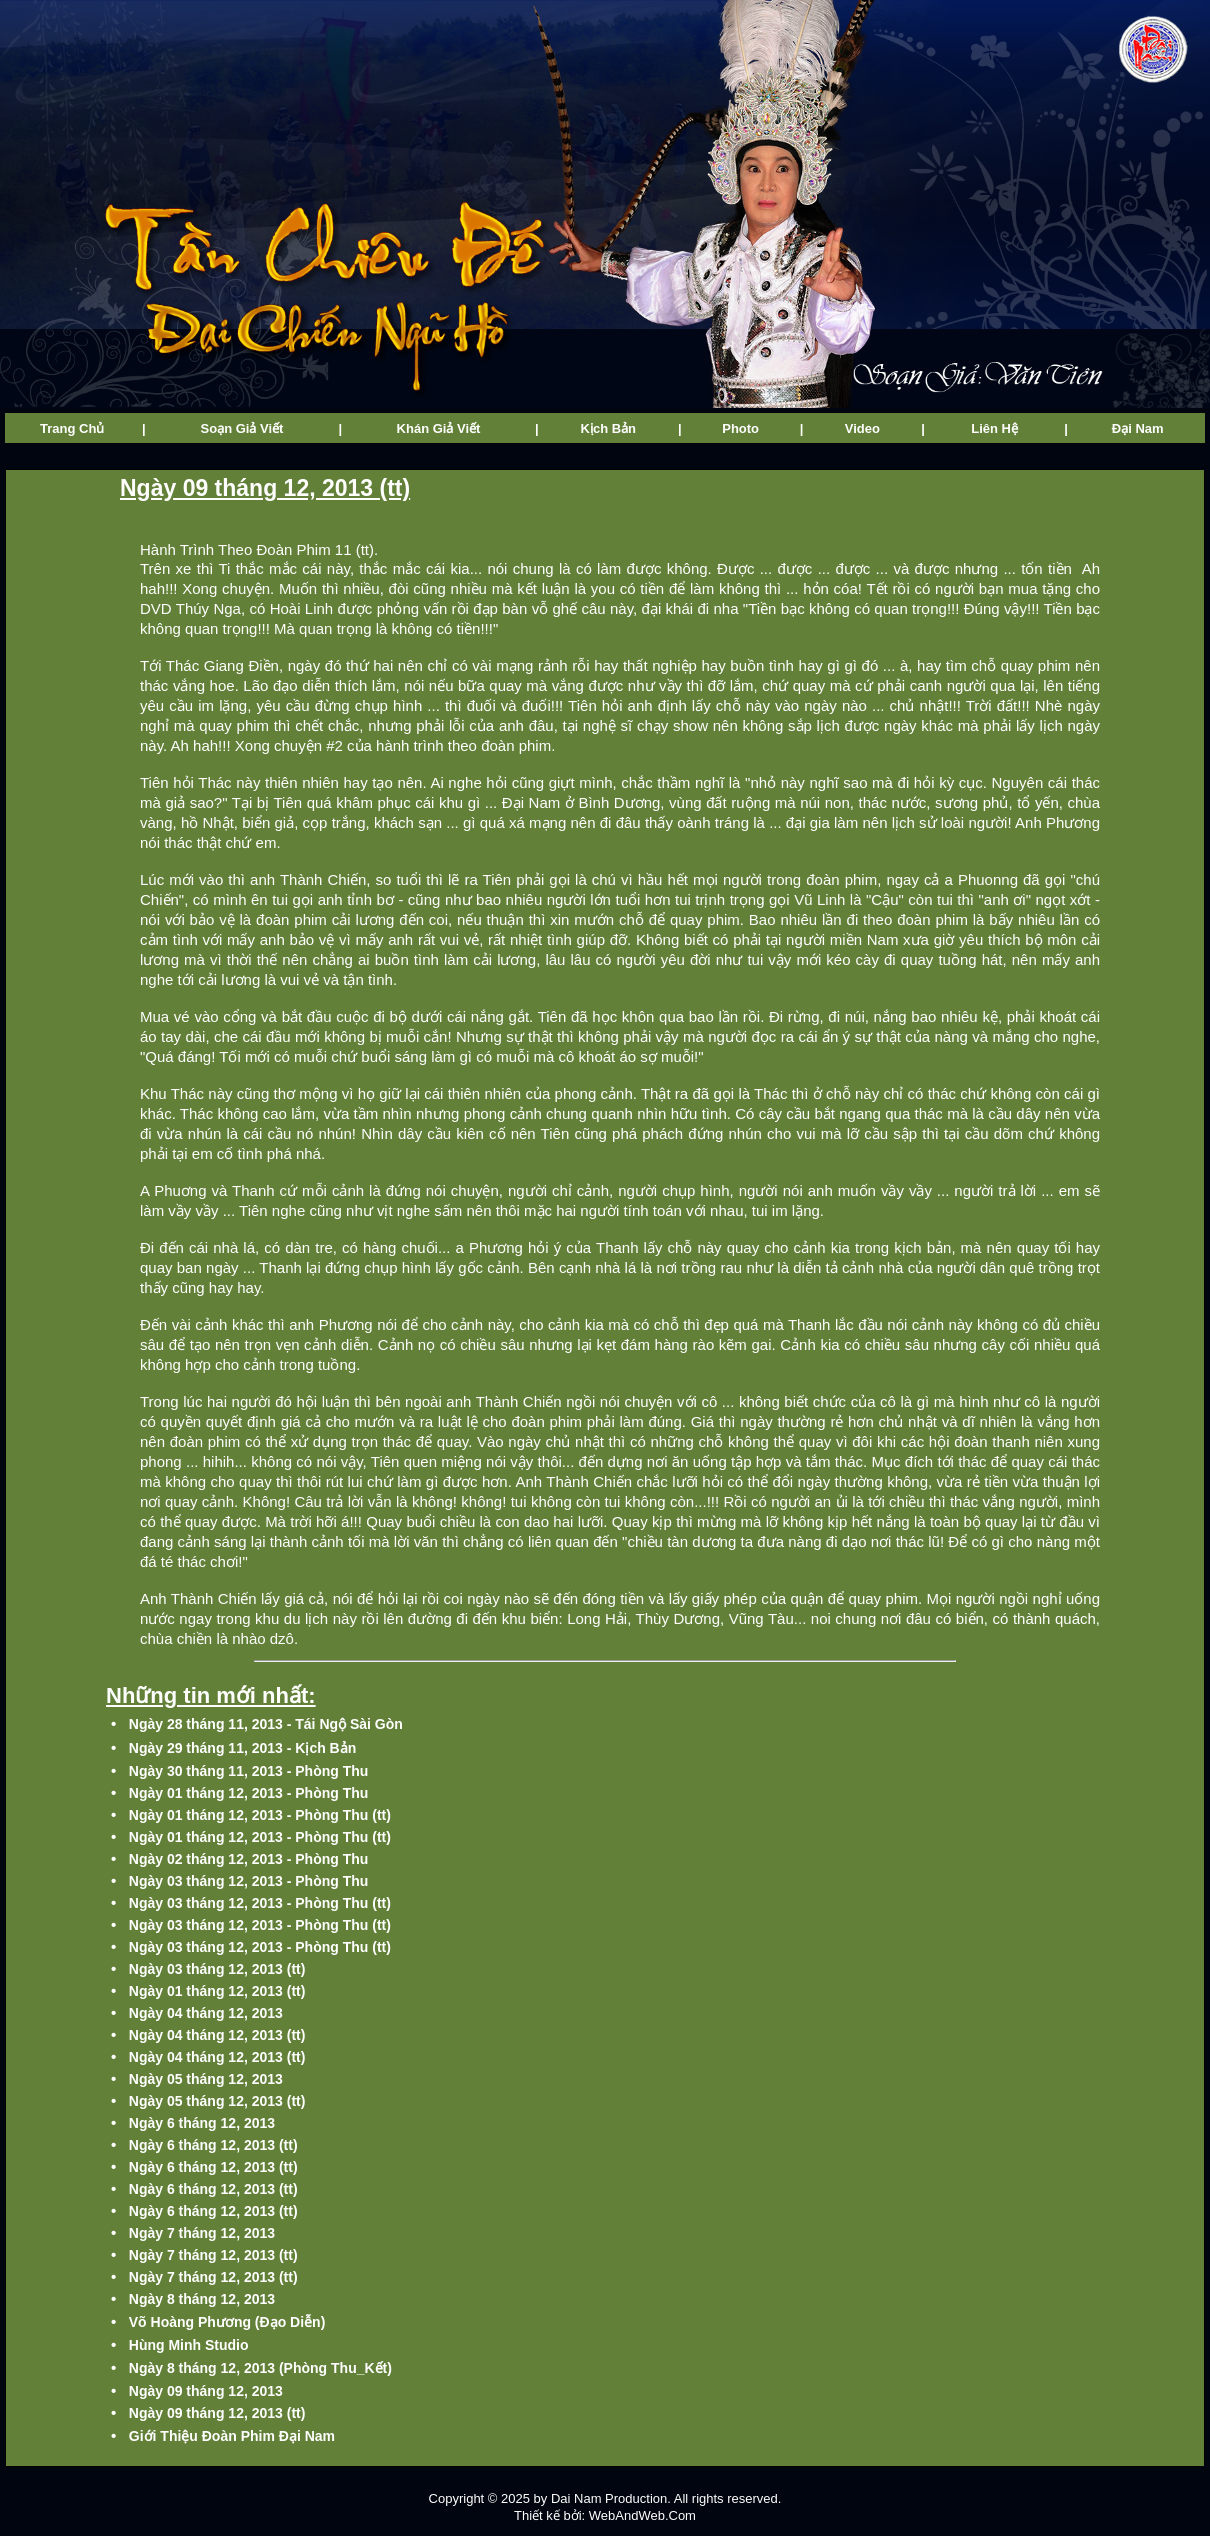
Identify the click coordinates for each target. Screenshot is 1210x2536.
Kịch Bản (609, 428)
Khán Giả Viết (439, 428)
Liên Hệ (994, 428)
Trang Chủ (72, 428)
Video (862, 428)
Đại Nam (1138, 428)
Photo (740, 428)
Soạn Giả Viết (242, 428)
